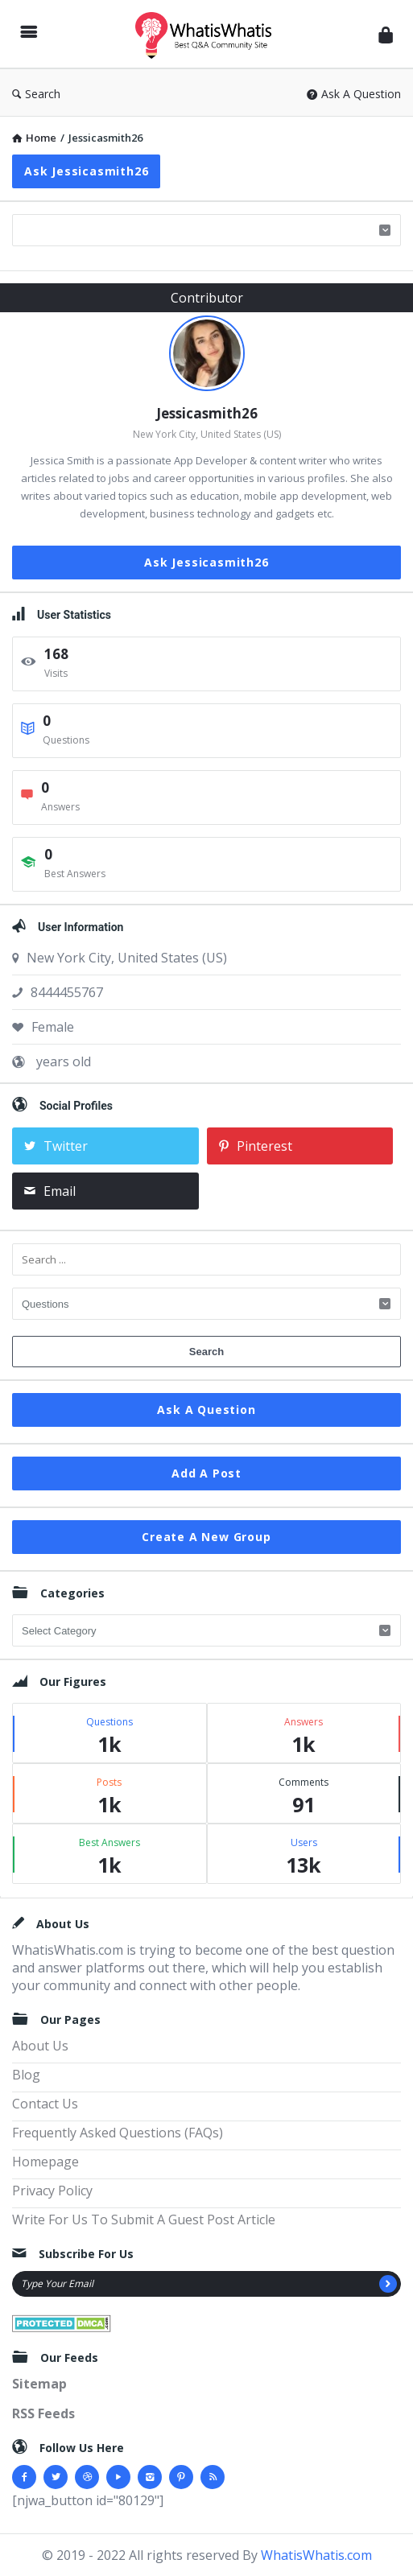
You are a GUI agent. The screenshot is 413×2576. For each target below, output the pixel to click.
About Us (40, 2046)
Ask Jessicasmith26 (86, 171)
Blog (26, 2074)
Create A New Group (206, 1536)
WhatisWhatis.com (316, 2555)
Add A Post (206, 1473)
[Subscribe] (388, 2284)
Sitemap (39, 2384)
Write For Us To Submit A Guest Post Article (143, 2219)
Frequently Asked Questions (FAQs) (117, 2132)
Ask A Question (354, 93)
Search (36, 93)
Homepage (45, 2161)
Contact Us (45, 2103)
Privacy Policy (52, 2190)
